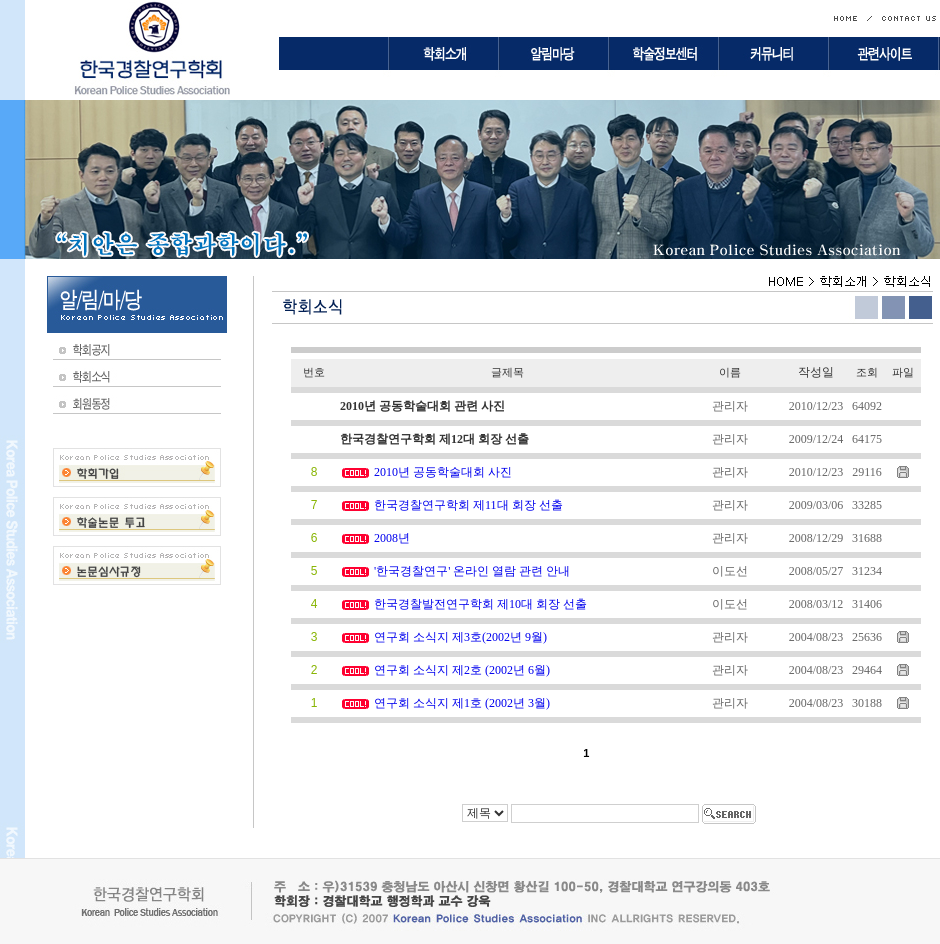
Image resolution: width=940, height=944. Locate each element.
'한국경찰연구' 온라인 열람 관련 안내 (472, 571)
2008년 (392, 538)
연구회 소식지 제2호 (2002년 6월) (462, 670)
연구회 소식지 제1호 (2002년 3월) (462, 703)
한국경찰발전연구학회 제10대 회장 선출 (480, 604)
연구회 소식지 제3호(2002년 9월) (460, 637)
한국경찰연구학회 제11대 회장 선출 (468, 505)
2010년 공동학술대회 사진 (443, 472)
